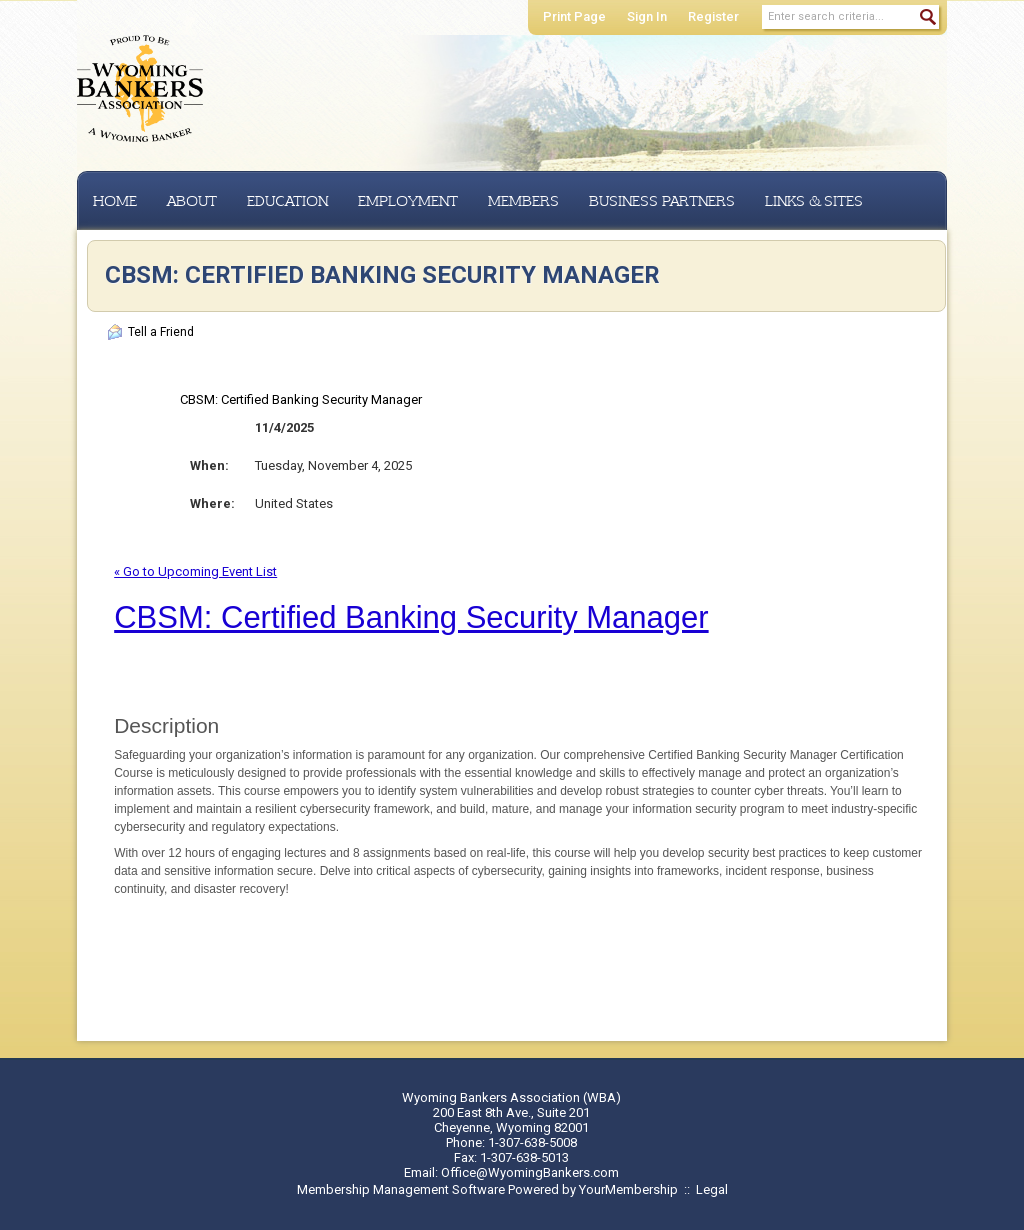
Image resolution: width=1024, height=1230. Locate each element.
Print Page (574, 16)
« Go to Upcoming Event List (195, 571)
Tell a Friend (150, 332)
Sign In (647, 16)
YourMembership (628, 1189)
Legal (712, 1189)
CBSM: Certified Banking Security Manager (411, 617)
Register (713, 16)
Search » (927, 17)
